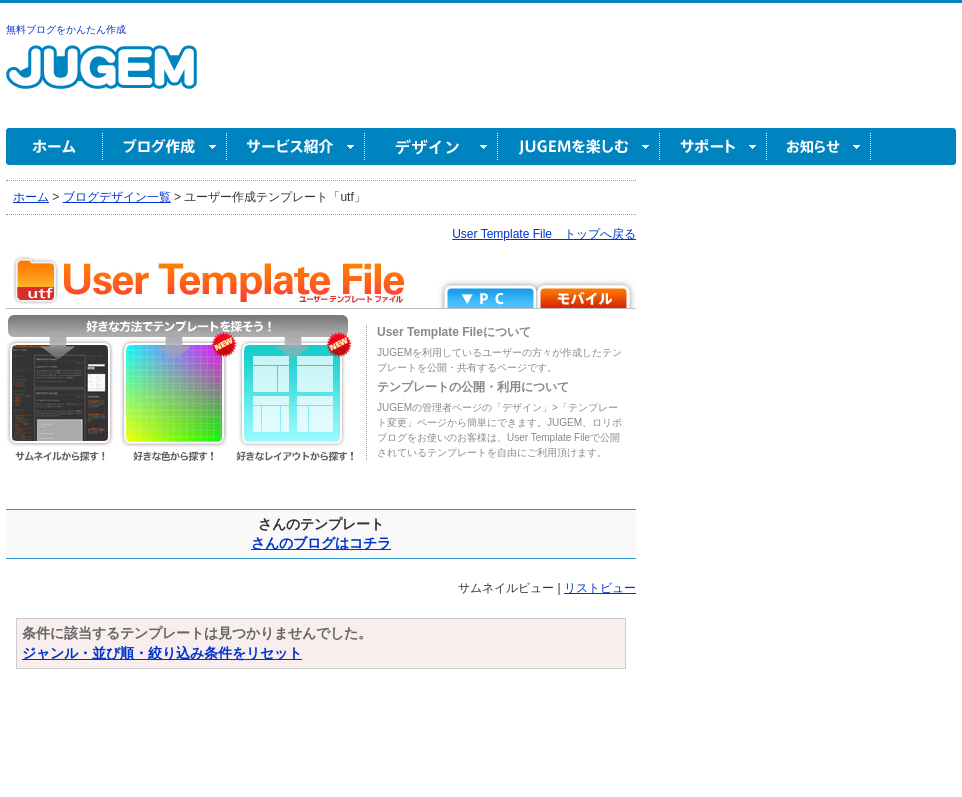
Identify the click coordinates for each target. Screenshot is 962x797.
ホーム (54, 146)
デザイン (431, 146)
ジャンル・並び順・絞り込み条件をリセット (162, 653)
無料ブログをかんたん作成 (66, 29)
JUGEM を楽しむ (579, 146)
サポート (713, 146)
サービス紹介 (296, 146)
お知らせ (819, 146)
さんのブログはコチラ (321, 543)
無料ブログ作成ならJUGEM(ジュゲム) (101, 78)
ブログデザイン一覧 (117, 197)
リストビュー (600, 588)
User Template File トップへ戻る (544, 234)
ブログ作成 (165, 146)
